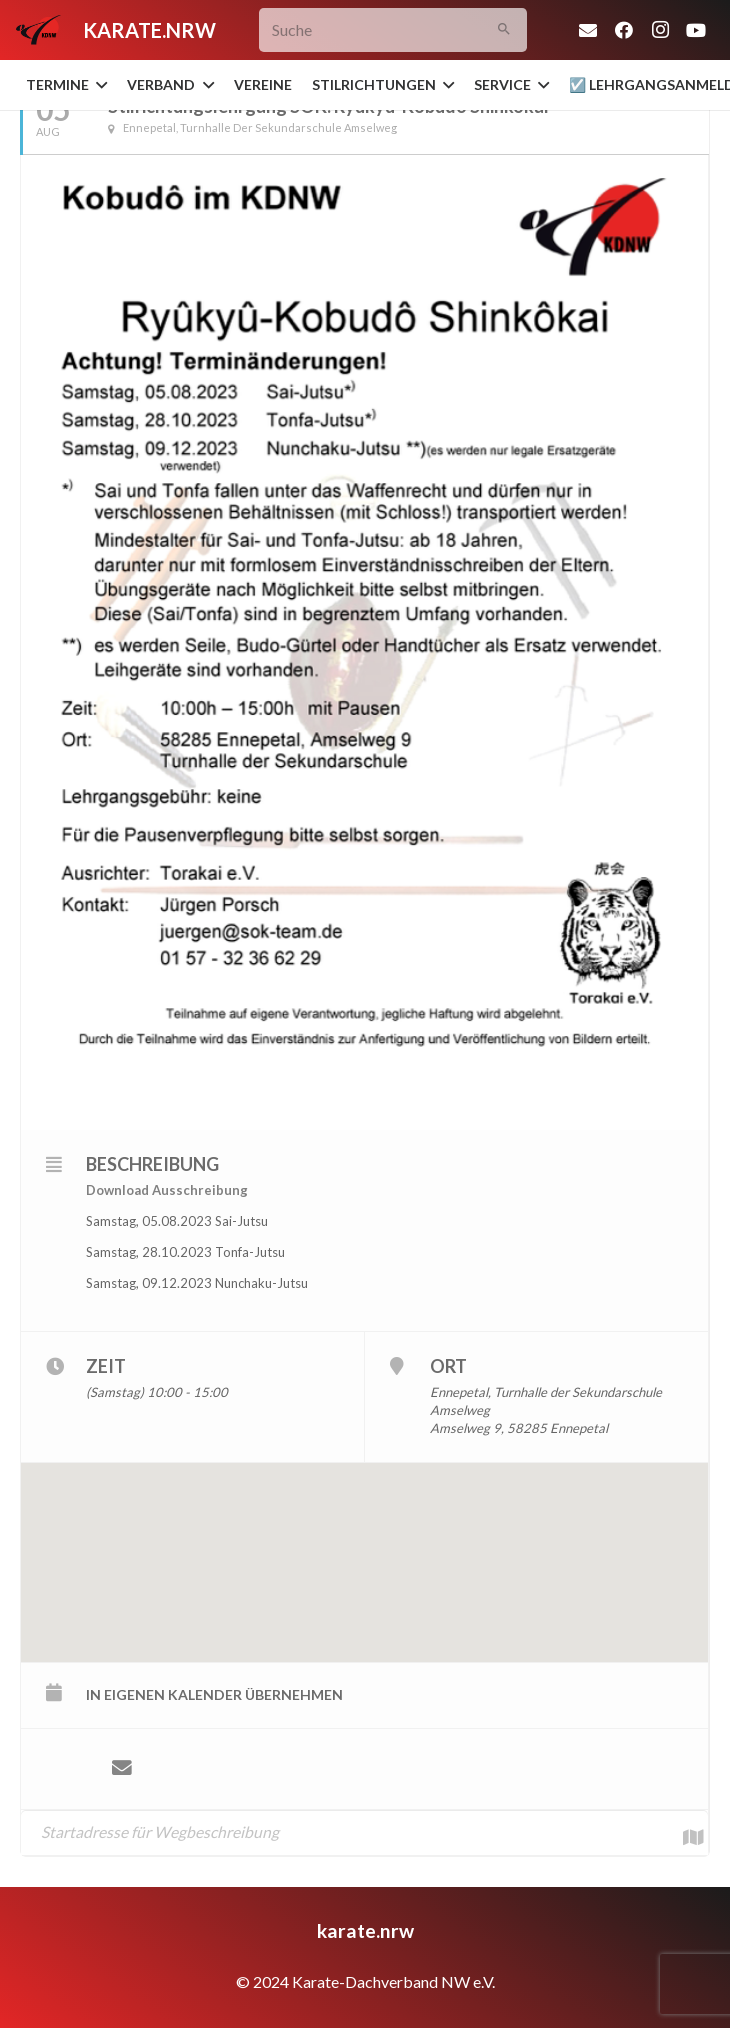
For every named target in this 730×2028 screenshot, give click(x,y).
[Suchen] (504, 30)
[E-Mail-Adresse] (588, 30)
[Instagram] (660, 30)
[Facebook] (624, 30)
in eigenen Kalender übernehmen (214, 1694)
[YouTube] (696, 30)
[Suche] (393, 30)
